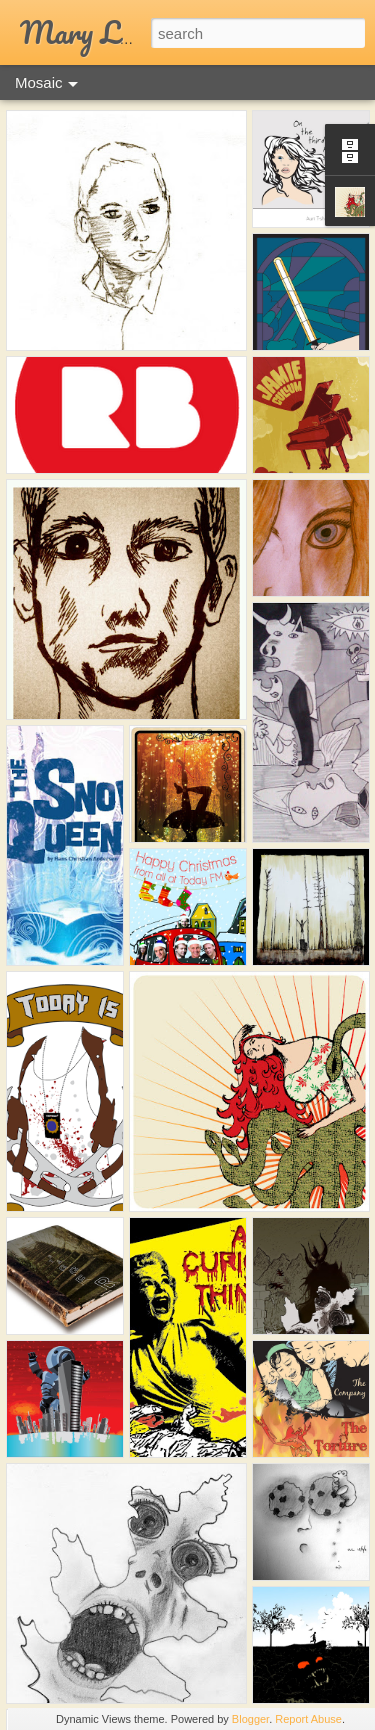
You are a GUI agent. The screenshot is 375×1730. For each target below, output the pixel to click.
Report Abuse (308, 1719)
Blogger (250, 1719)
